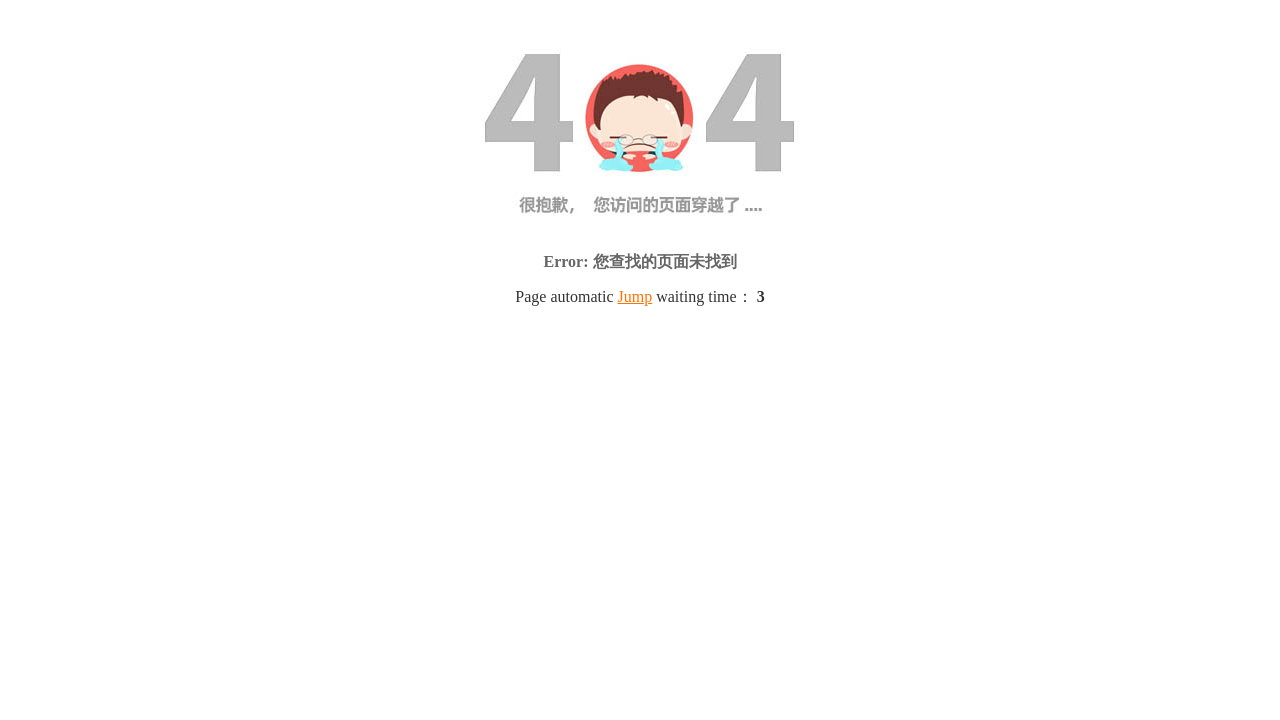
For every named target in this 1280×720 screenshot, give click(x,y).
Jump (635, 296)
